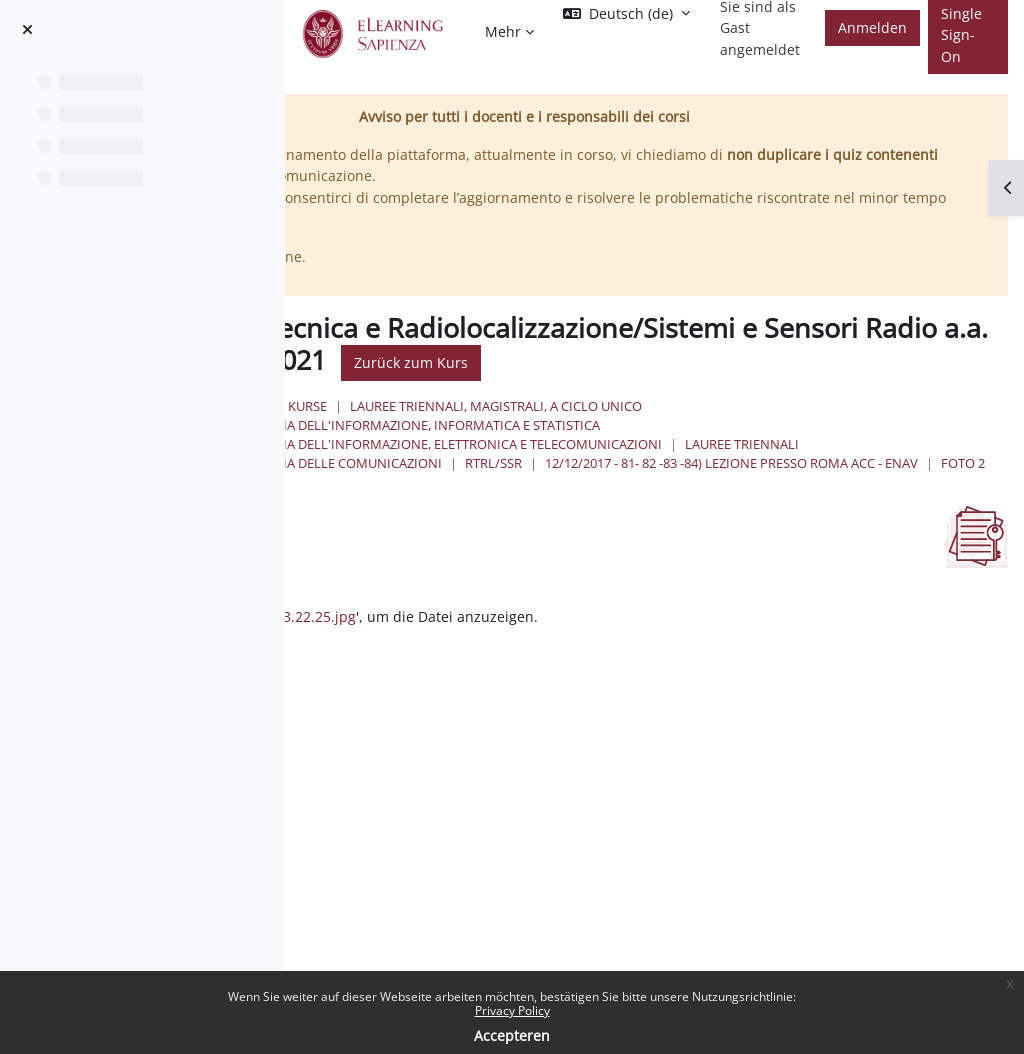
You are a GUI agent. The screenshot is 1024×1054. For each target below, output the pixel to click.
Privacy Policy (512, 1010)
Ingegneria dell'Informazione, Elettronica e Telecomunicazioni (678, 444)
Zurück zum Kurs (902, 362)
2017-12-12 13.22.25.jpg (561, 636)
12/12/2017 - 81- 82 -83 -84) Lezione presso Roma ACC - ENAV (643, 482)
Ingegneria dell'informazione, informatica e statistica (647, 425)
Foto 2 (875, 482)
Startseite (468, 406)
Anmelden (872, 27)
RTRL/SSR (868, 463)
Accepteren (512, 1035)
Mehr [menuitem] (503, 31)
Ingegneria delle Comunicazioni (705, 463)
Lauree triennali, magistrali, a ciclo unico (734, 406)
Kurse (545, 406)
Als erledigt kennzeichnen (385, 594)
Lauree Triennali (514, 463)
